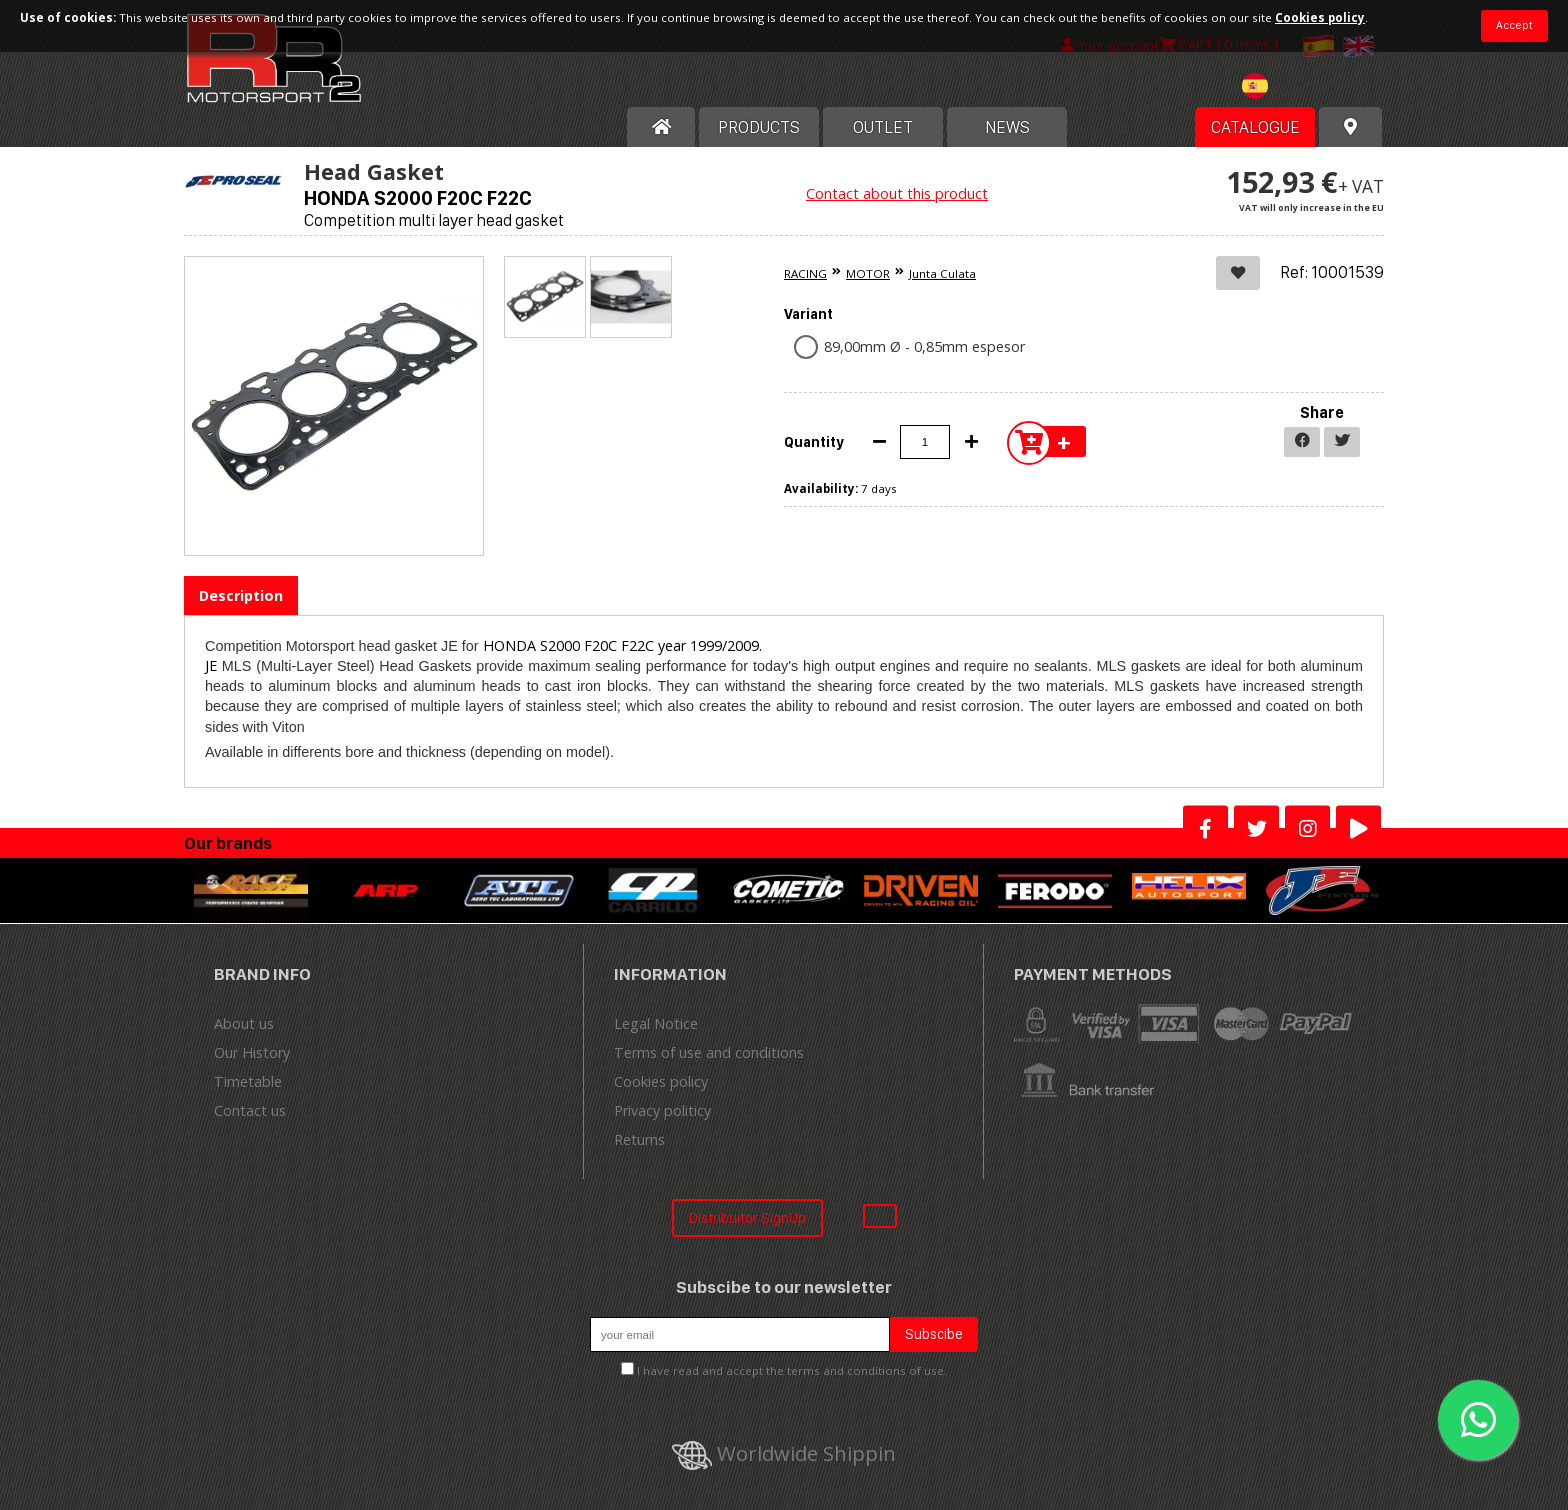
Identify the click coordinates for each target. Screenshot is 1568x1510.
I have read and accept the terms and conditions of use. (792, 1370)
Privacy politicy (662, 1110)
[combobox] (1280, 88)
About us (244, 1023)
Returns (639, 1139)
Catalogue (1255, 127)
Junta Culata (942, 273)
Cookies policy (661, 1081)
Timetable (248, 1081)
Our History (252, 1052)
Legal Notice (656, 1023)
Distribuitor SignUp (747, 1217)
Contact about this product (897, 193)
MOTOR (868, 273)
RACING (805, 273)
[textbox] (1280, 86)
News (1007, 127)
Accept (1514, 25)
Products (759, 127)
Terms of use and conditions (709, 1052)
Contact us (250, 1110)
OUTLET (883, 127)
